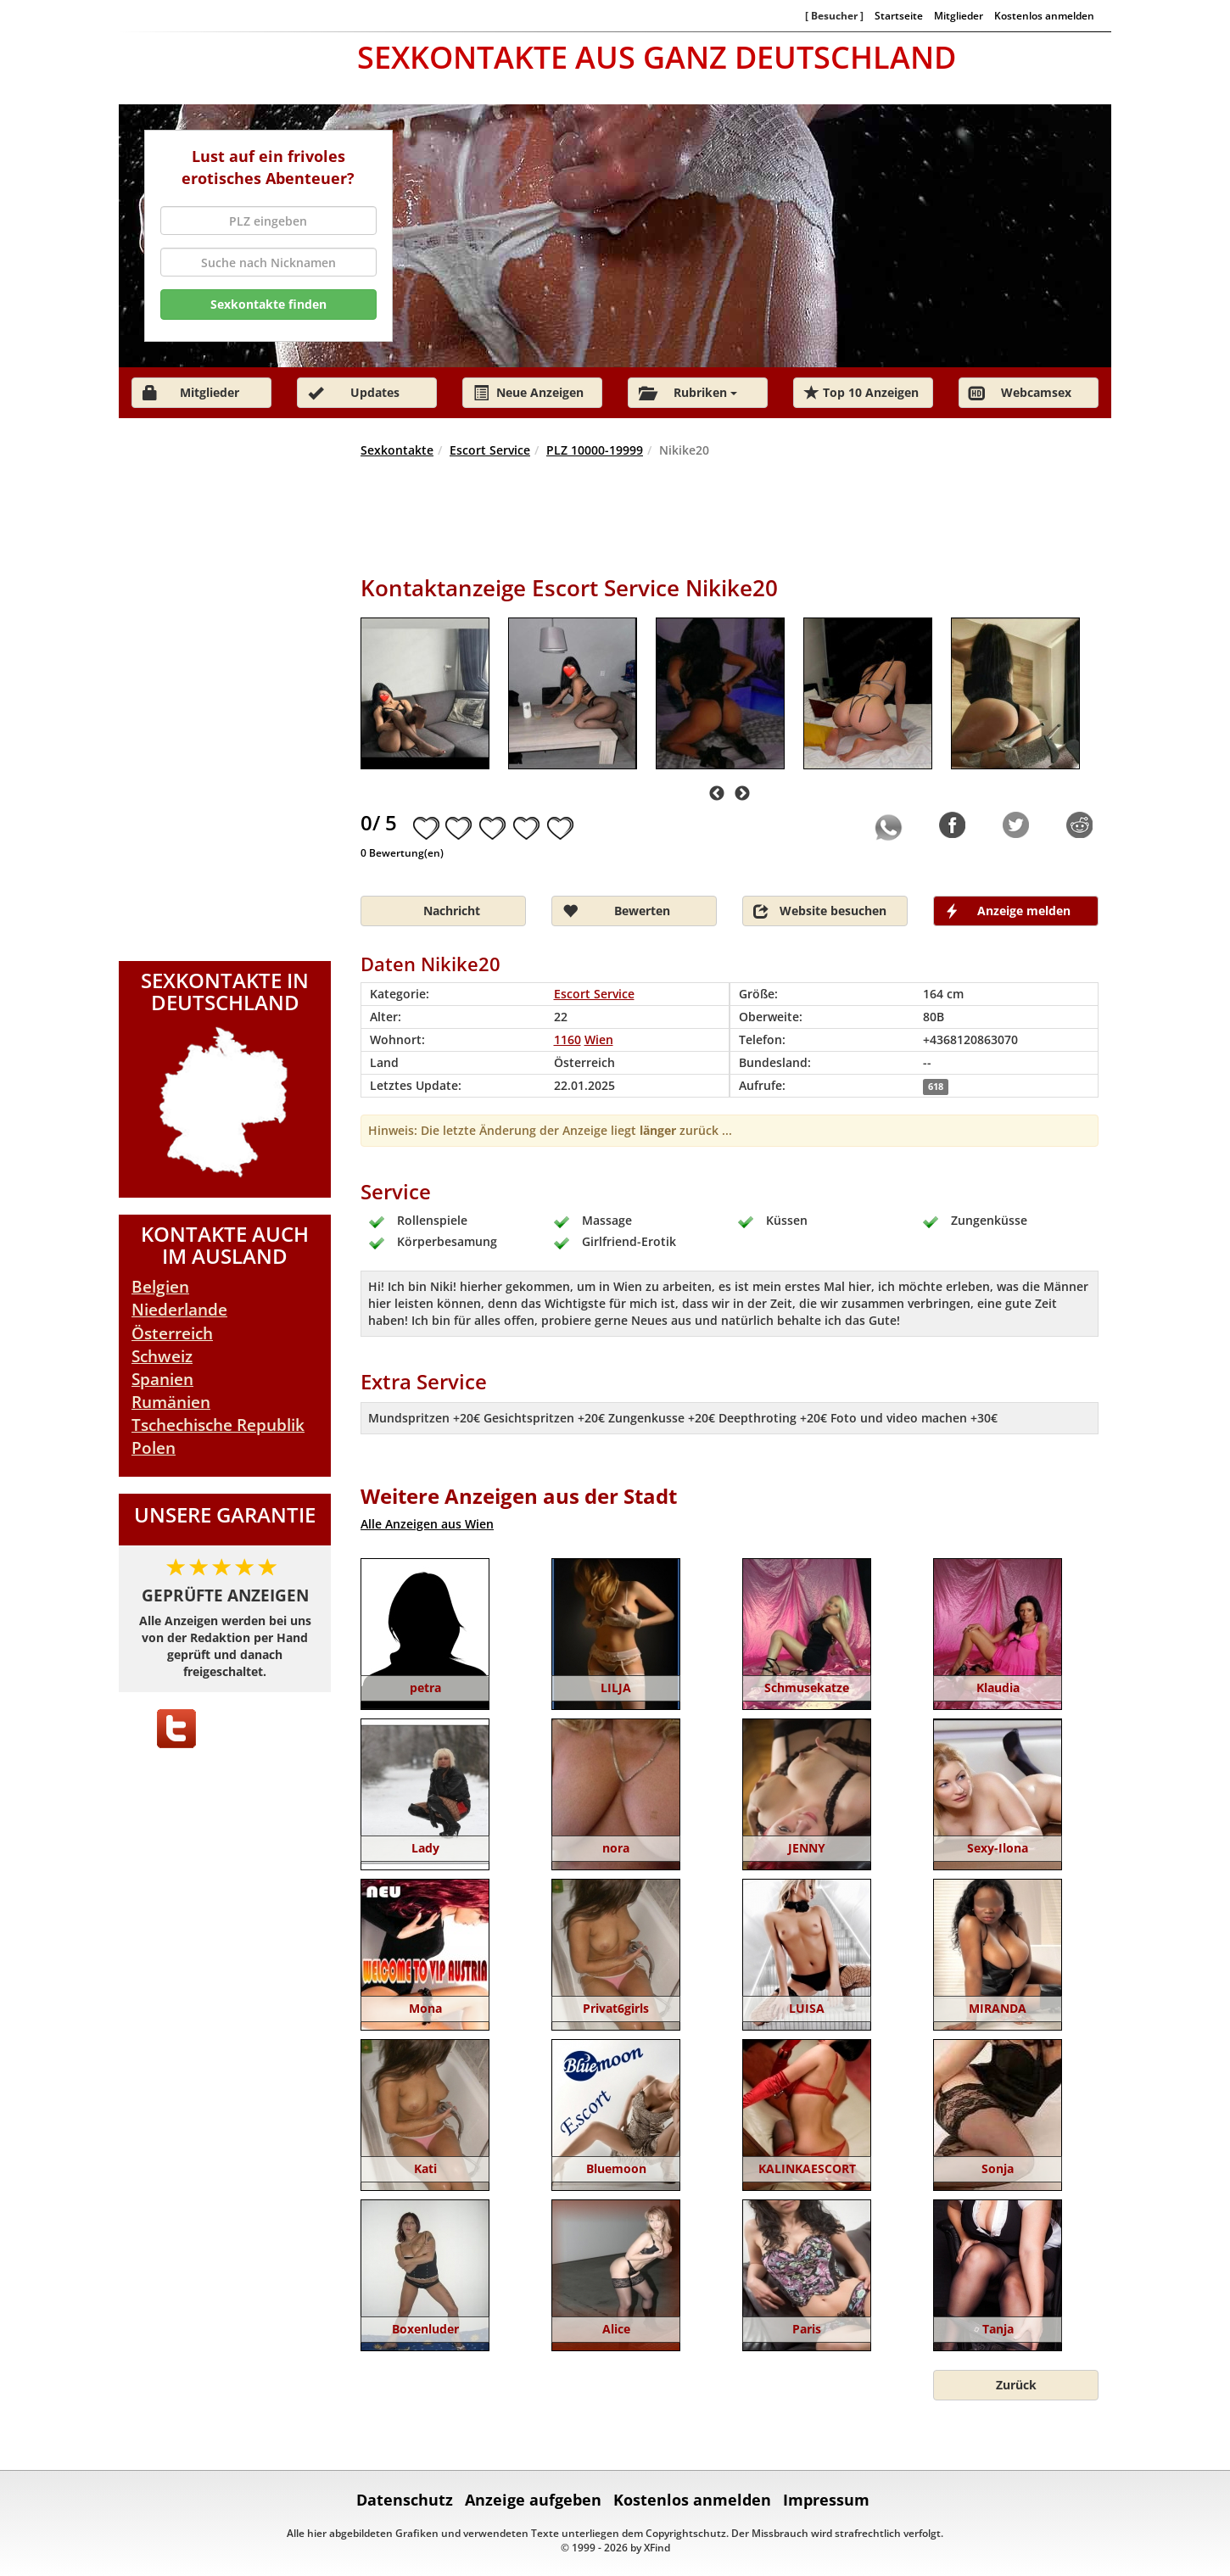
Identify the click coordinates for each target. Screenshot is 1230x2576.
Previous (716, 793)
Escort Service (490, 450)
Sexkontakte (397, 450)
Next (742, 793)
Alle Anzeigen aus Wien (427, 1524)
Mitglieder (958, 15)
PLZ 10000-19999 (594, 450)
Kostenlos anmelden (1044, 15)
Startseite (899, 15)
